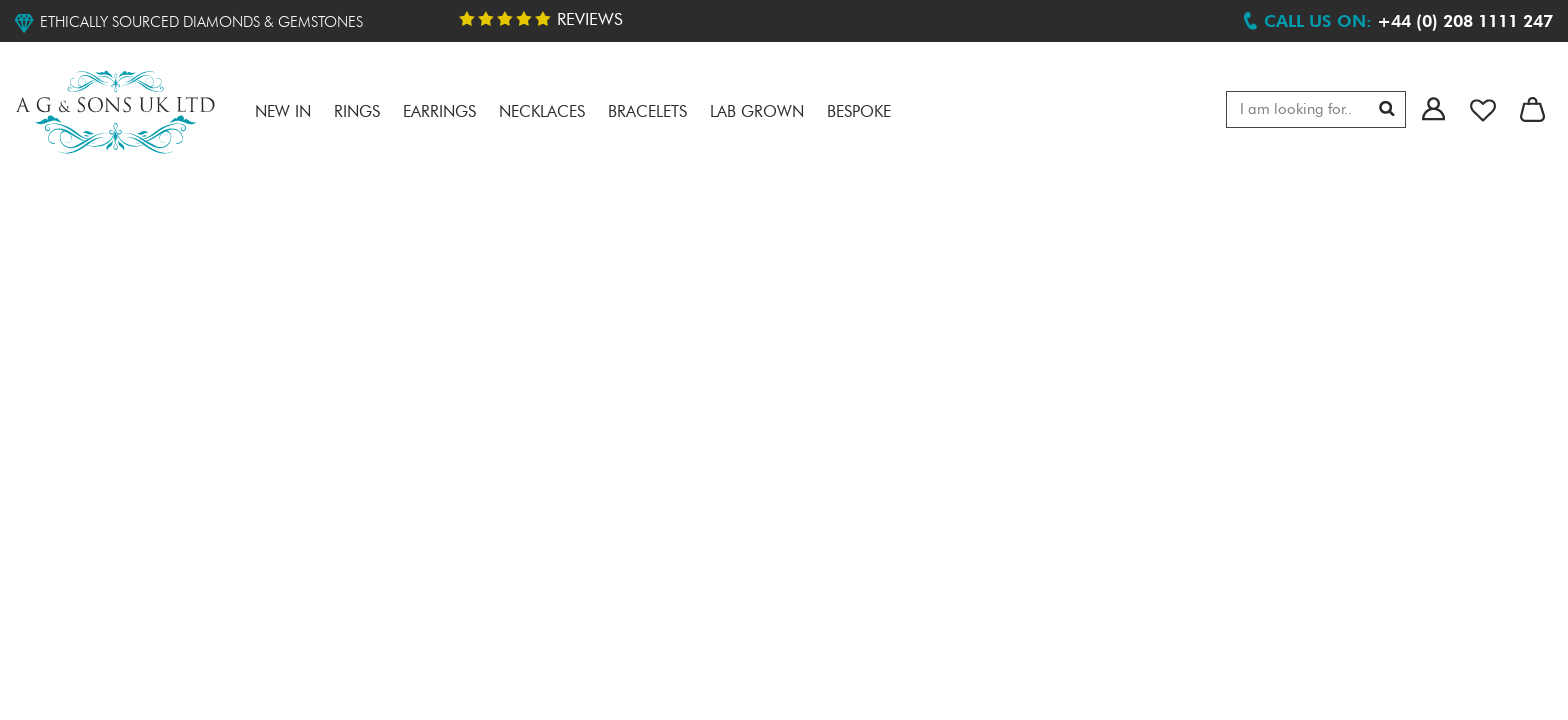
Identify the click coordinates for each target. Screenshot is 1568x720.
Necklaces (542, 113)
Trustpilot (428, 17)
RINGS (357, 113)
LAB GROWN (757, 113)
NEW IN (283, 113)
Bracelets (647, 113)
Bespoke (859, 113)
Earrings (439, 113)
